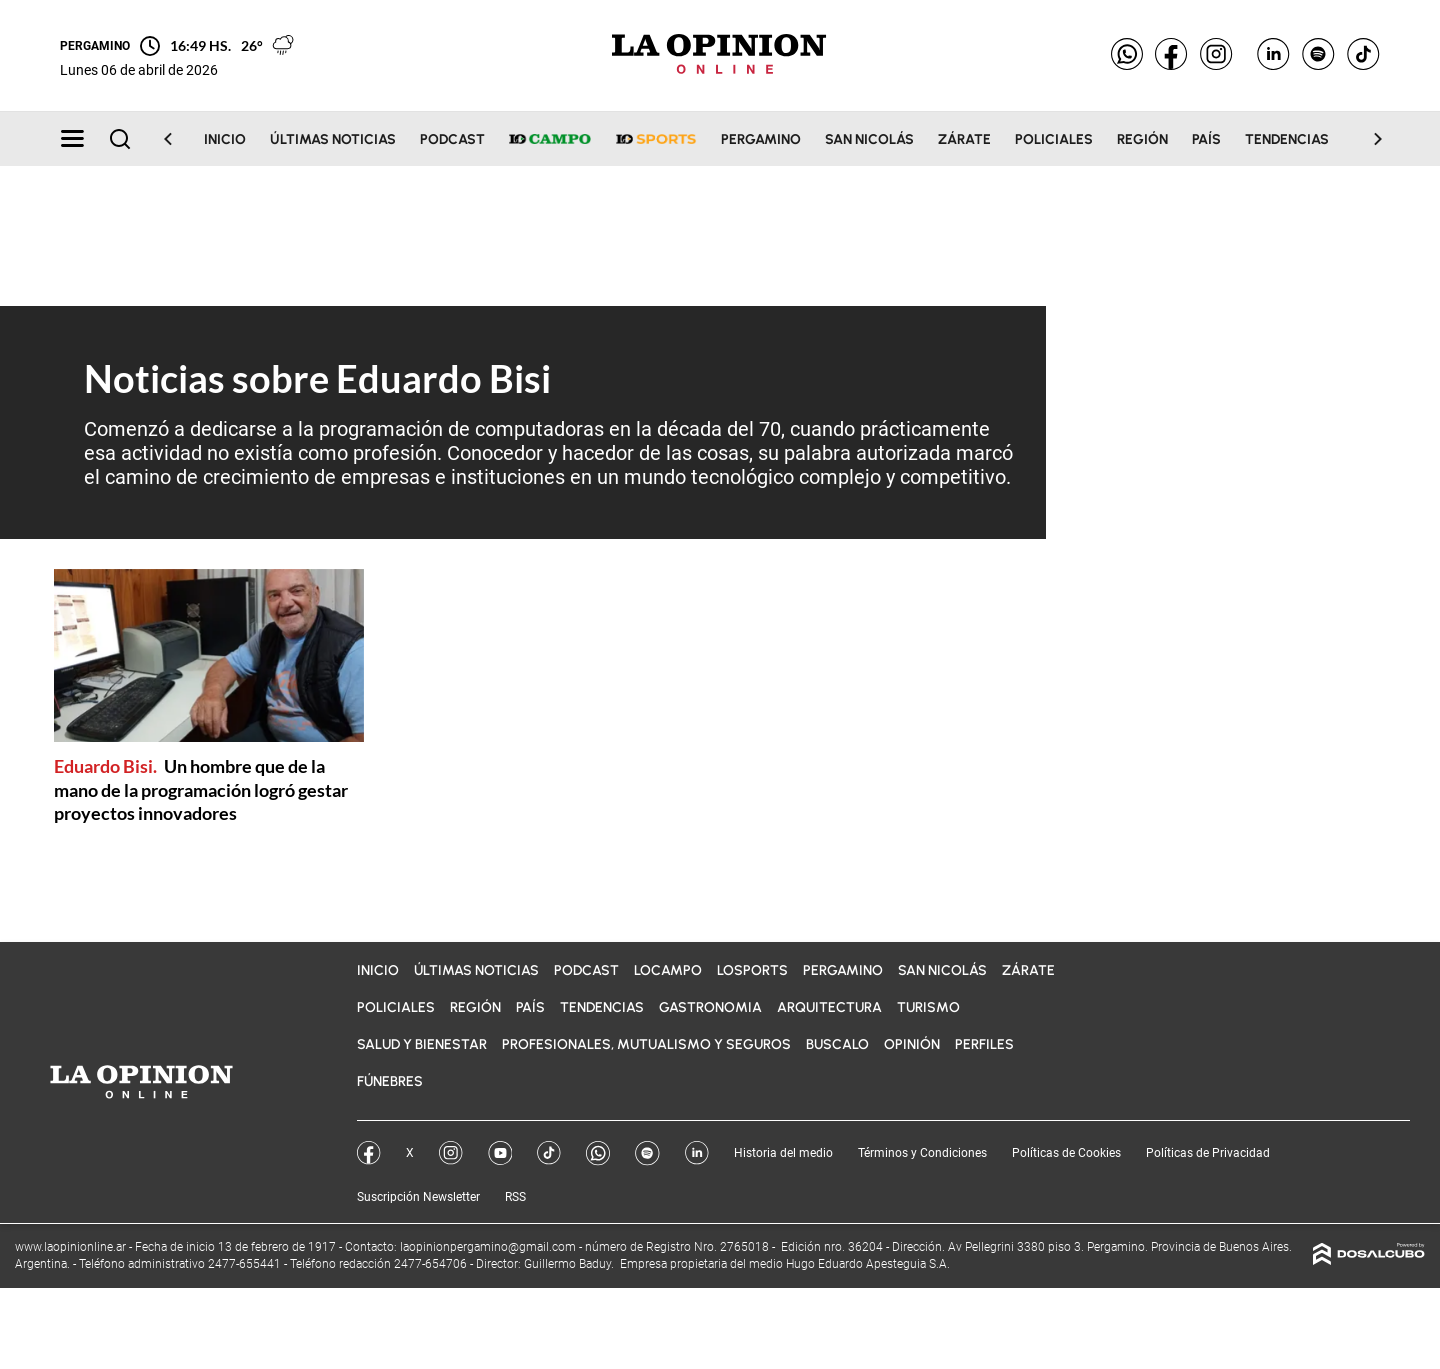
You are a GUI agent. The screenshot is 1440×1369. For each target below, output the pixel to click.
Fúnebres (390, 1081)
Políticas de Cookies (1066, 1153)
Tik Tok (549, 1153)
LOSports (752, 970)
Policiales (1054, 139)
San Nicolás (869, 139)
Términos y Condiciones (922, 1153)
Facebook (369, 1153)
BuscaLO (837, 1044)
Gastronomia (710, 1007)
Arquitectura (829, 1007)
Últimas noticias (333, 139)
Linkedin (697, 1153)
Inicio (225, 139)
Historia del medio (783, 1153)
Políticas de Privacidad (1208, 1153)
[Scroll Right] (1366, 139)
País (1206, 139)
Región (1142, 139)
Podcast (452, 139)
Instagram (451, 1153)
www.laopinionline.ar (72, 1247)
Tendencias (1287, 139)
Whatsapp (598, 1153)
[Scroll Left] (180, 139)
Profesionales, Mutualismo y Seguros (646, 1044)
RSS (515, 1197)
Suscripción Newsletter (418, 1197)
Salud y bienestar (422, 1044)
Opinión (912, 1044)
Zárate (964, 139)
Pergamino (761, 139)
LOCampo (668, 970)
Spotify (647, 1153)
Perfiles (984, 1044)
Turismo (928, 1007)
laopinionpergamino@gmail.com (488, 1247)
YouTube (500, 1153)
